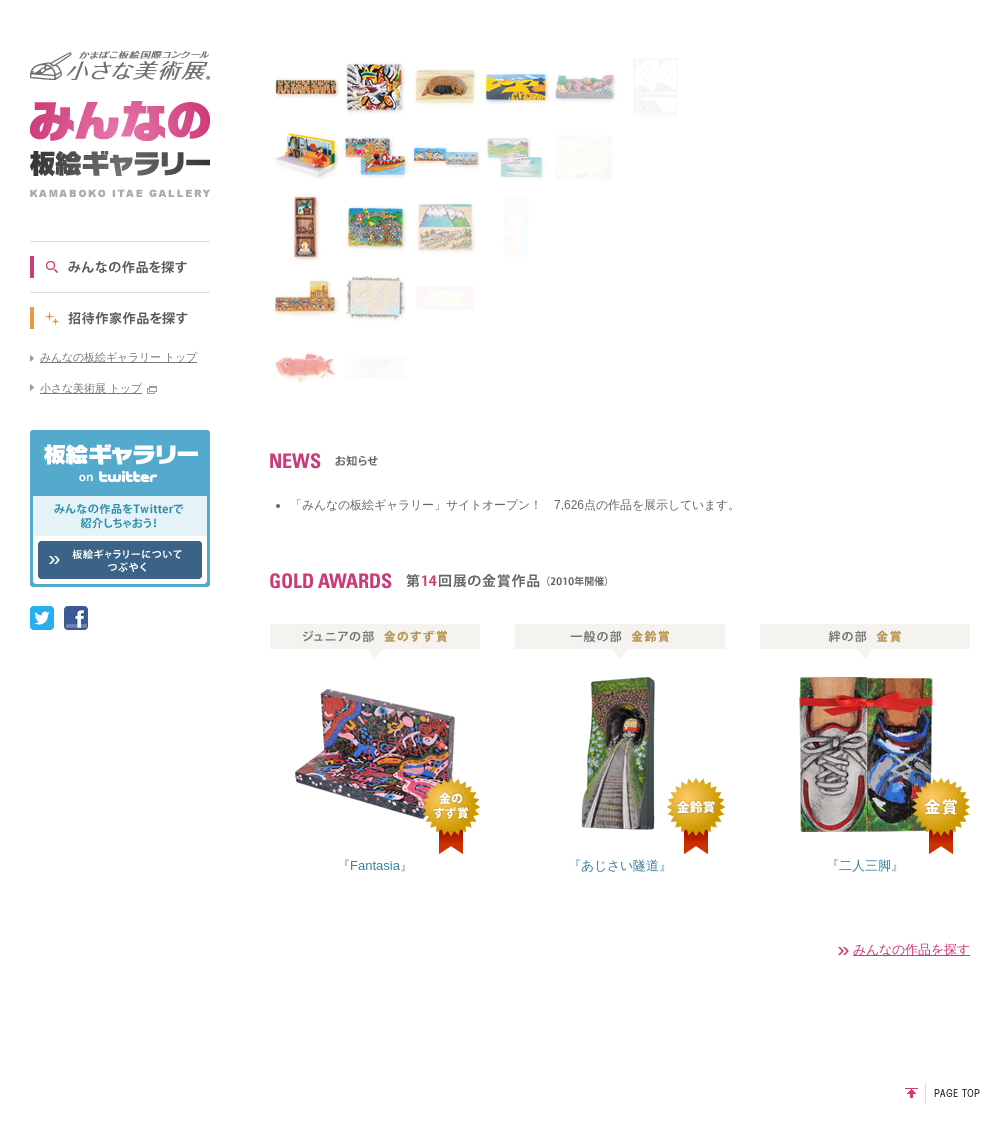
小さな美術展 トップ (91, 388)
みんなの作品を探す (911, 949)
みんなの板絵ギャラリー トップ (118, 357)
